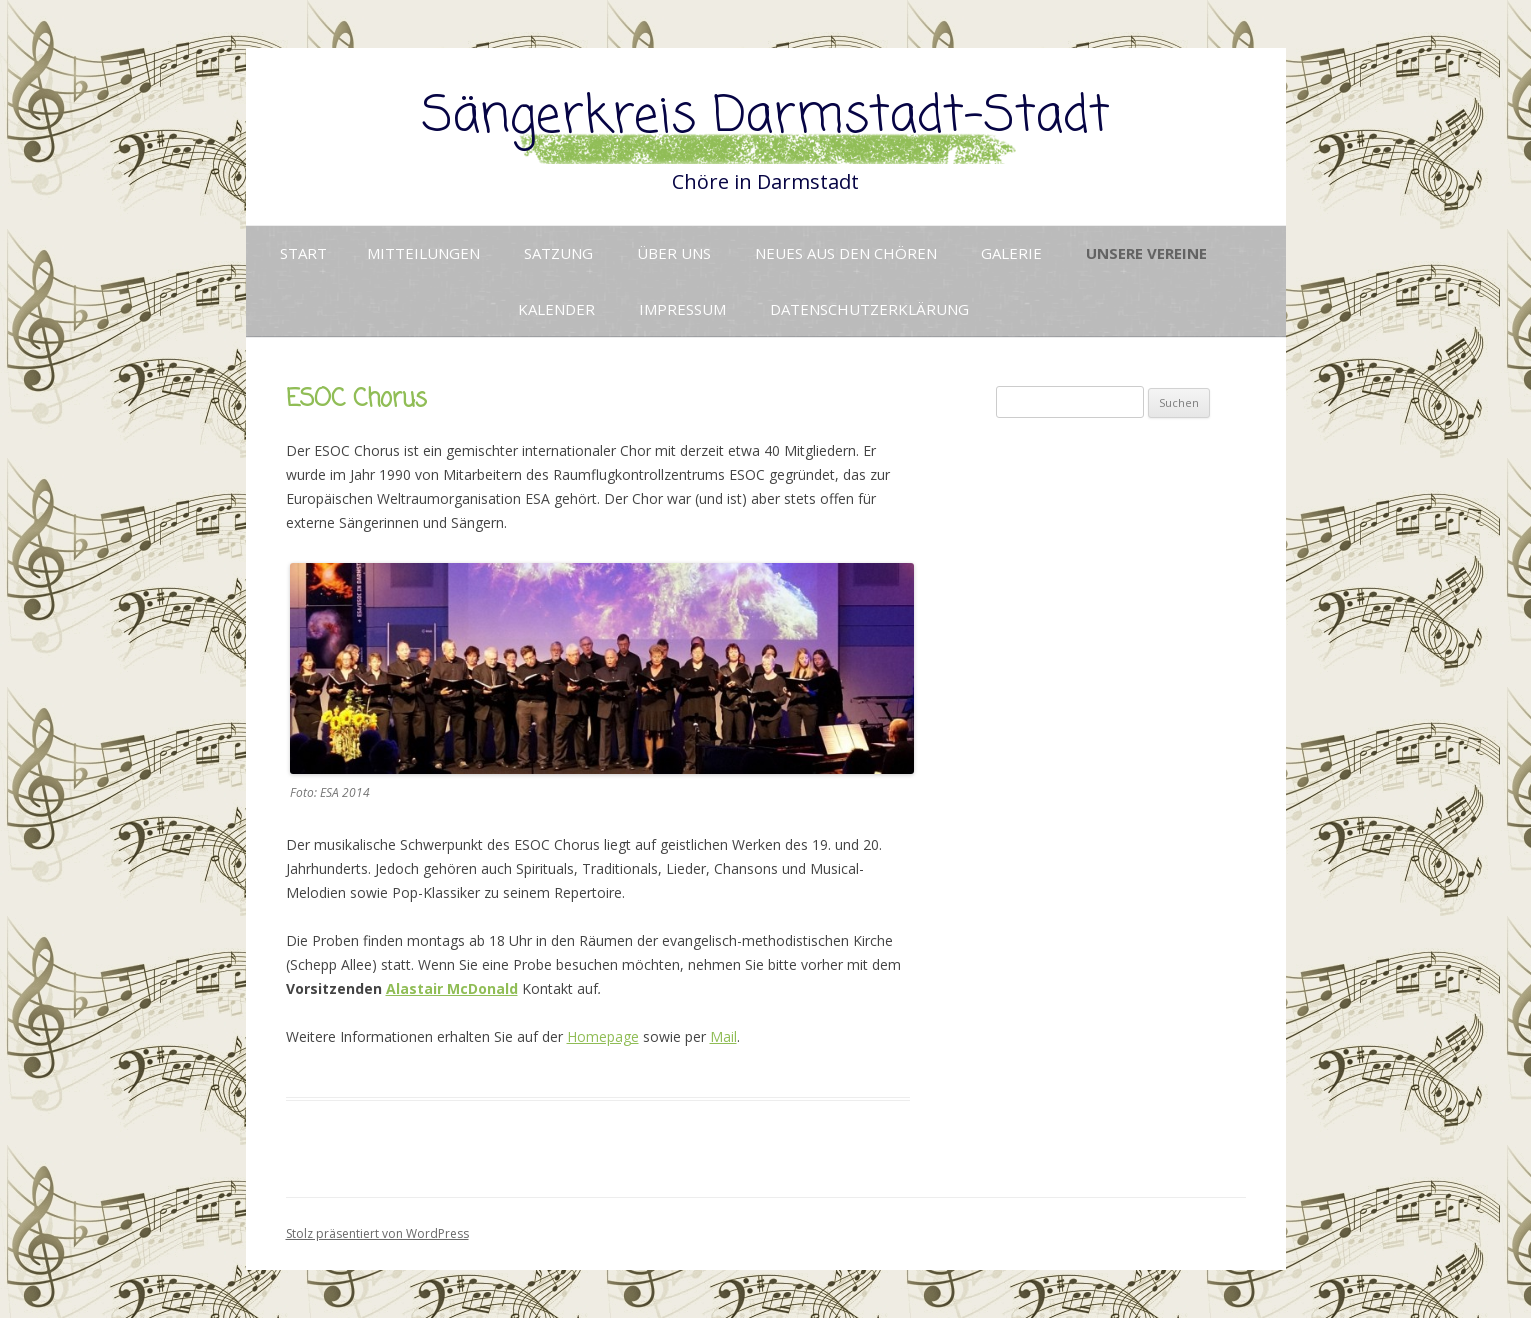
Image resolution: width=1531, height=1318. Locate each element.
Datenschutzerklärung (869, 309)
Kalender (556, 309)
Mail (723, 1036)
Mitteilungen (423, 253)
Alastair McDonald (452, 988)
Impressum (682, 309)
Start (303, 253)
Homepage (603, 1036)
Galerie (1011, 253)
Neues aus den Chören (846, 253)
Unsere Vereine (1146, 253)
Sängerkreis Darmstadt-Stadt (766, 117)
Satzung (558, 253)
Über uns (674, 253)
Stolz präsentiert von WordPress (377, 1233)
